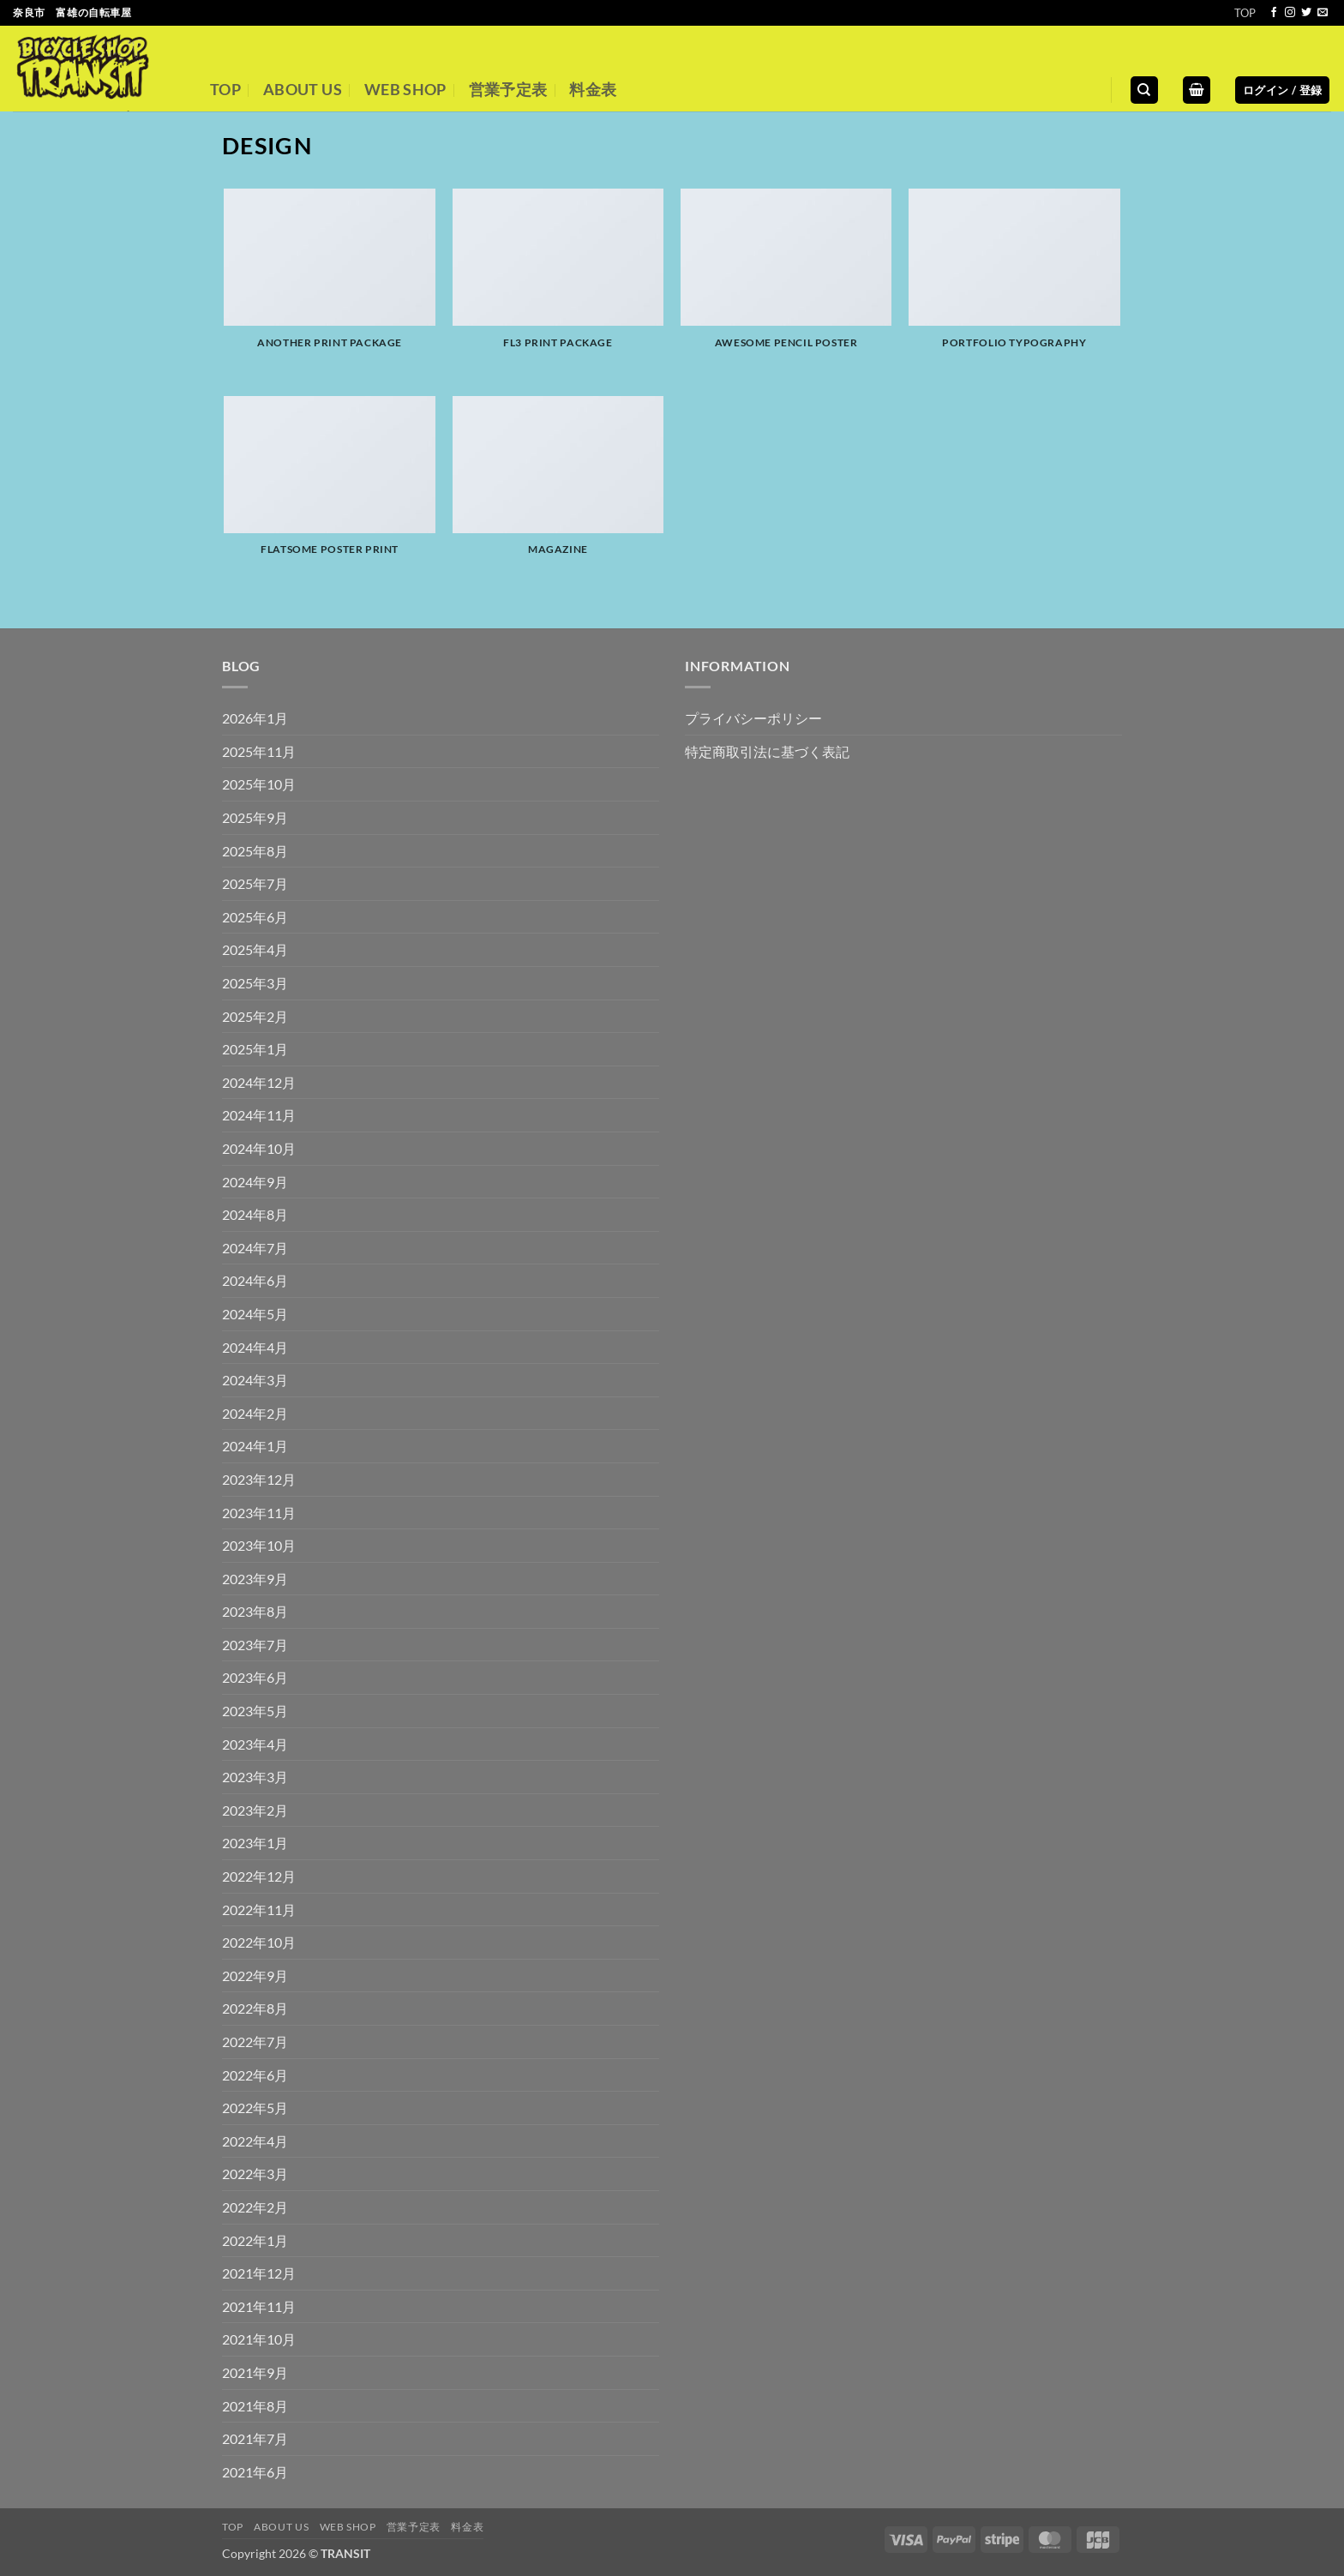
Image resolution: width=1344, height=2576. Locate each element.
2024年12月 (259, 1082)
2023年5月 (255, 1710)
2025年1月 (255, 1049)
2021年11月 (259, 2306)
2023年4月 (255, 1744)
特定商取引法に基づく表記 (767, 751)
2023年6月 (255, 1677)
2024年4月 (255, 1347)
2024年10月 (259, 1148)
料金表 (592, 90)
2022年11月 (259, 1909)
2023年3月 (255, 1776)
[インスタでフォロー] (1290, 13)
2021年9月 (255, 2372)
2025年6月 (255, 917)
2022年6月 (255, 2075)
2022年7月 (255, 2041)
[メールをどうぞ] (1322, 13)
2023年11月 (259, 1512)
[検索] (1144, 90)
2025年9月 (255, 817)
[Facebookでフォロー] (1274, 13)
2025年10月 (259, 784)
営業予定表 (508, 90)
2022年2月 (255, 2207)
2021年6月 (255, 2472)
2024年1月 (255, 1446)
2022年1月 (255, 2240)
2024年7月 (255, 1248)
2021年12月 (259, 2273)
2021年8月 (255, 2406)
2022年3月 (255, 2173)
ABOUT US (302, 90)
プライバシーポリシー (753, 718)
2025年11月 (259, 751)
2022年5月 (255, 2107)
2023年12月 (259, 1479)
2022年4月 (255, 2141)
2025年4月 (255, 949)
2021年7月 (255, 2438)
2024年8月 (255, 1214)
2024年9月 (255, 1182)
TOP (1245, 13)
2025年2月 (255, 1016)
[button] (1196, 90)
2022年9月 (255, 1975)
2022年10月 (259, 1942)
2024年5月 (255, 1314)
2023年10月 (259, 1545)
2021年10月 (259, 2339)
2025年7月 (255, 883)
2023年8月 (255, 1611)
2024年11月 (259, 1115)
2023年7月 (255, 1644)
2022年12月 (259, 1876)
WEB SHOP (405, 90)
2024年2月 (255, 1413)
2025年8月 (255, 851)
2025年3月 (255, 983)
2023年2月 (255, 1810)
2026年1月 (255, 718)
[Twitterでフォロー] (1306, 13)
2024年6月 (255, 1280)
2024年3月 (255, 1380)
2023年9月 (255, 1578)
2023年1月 (255, 1842)
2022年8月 (255, 2008)
